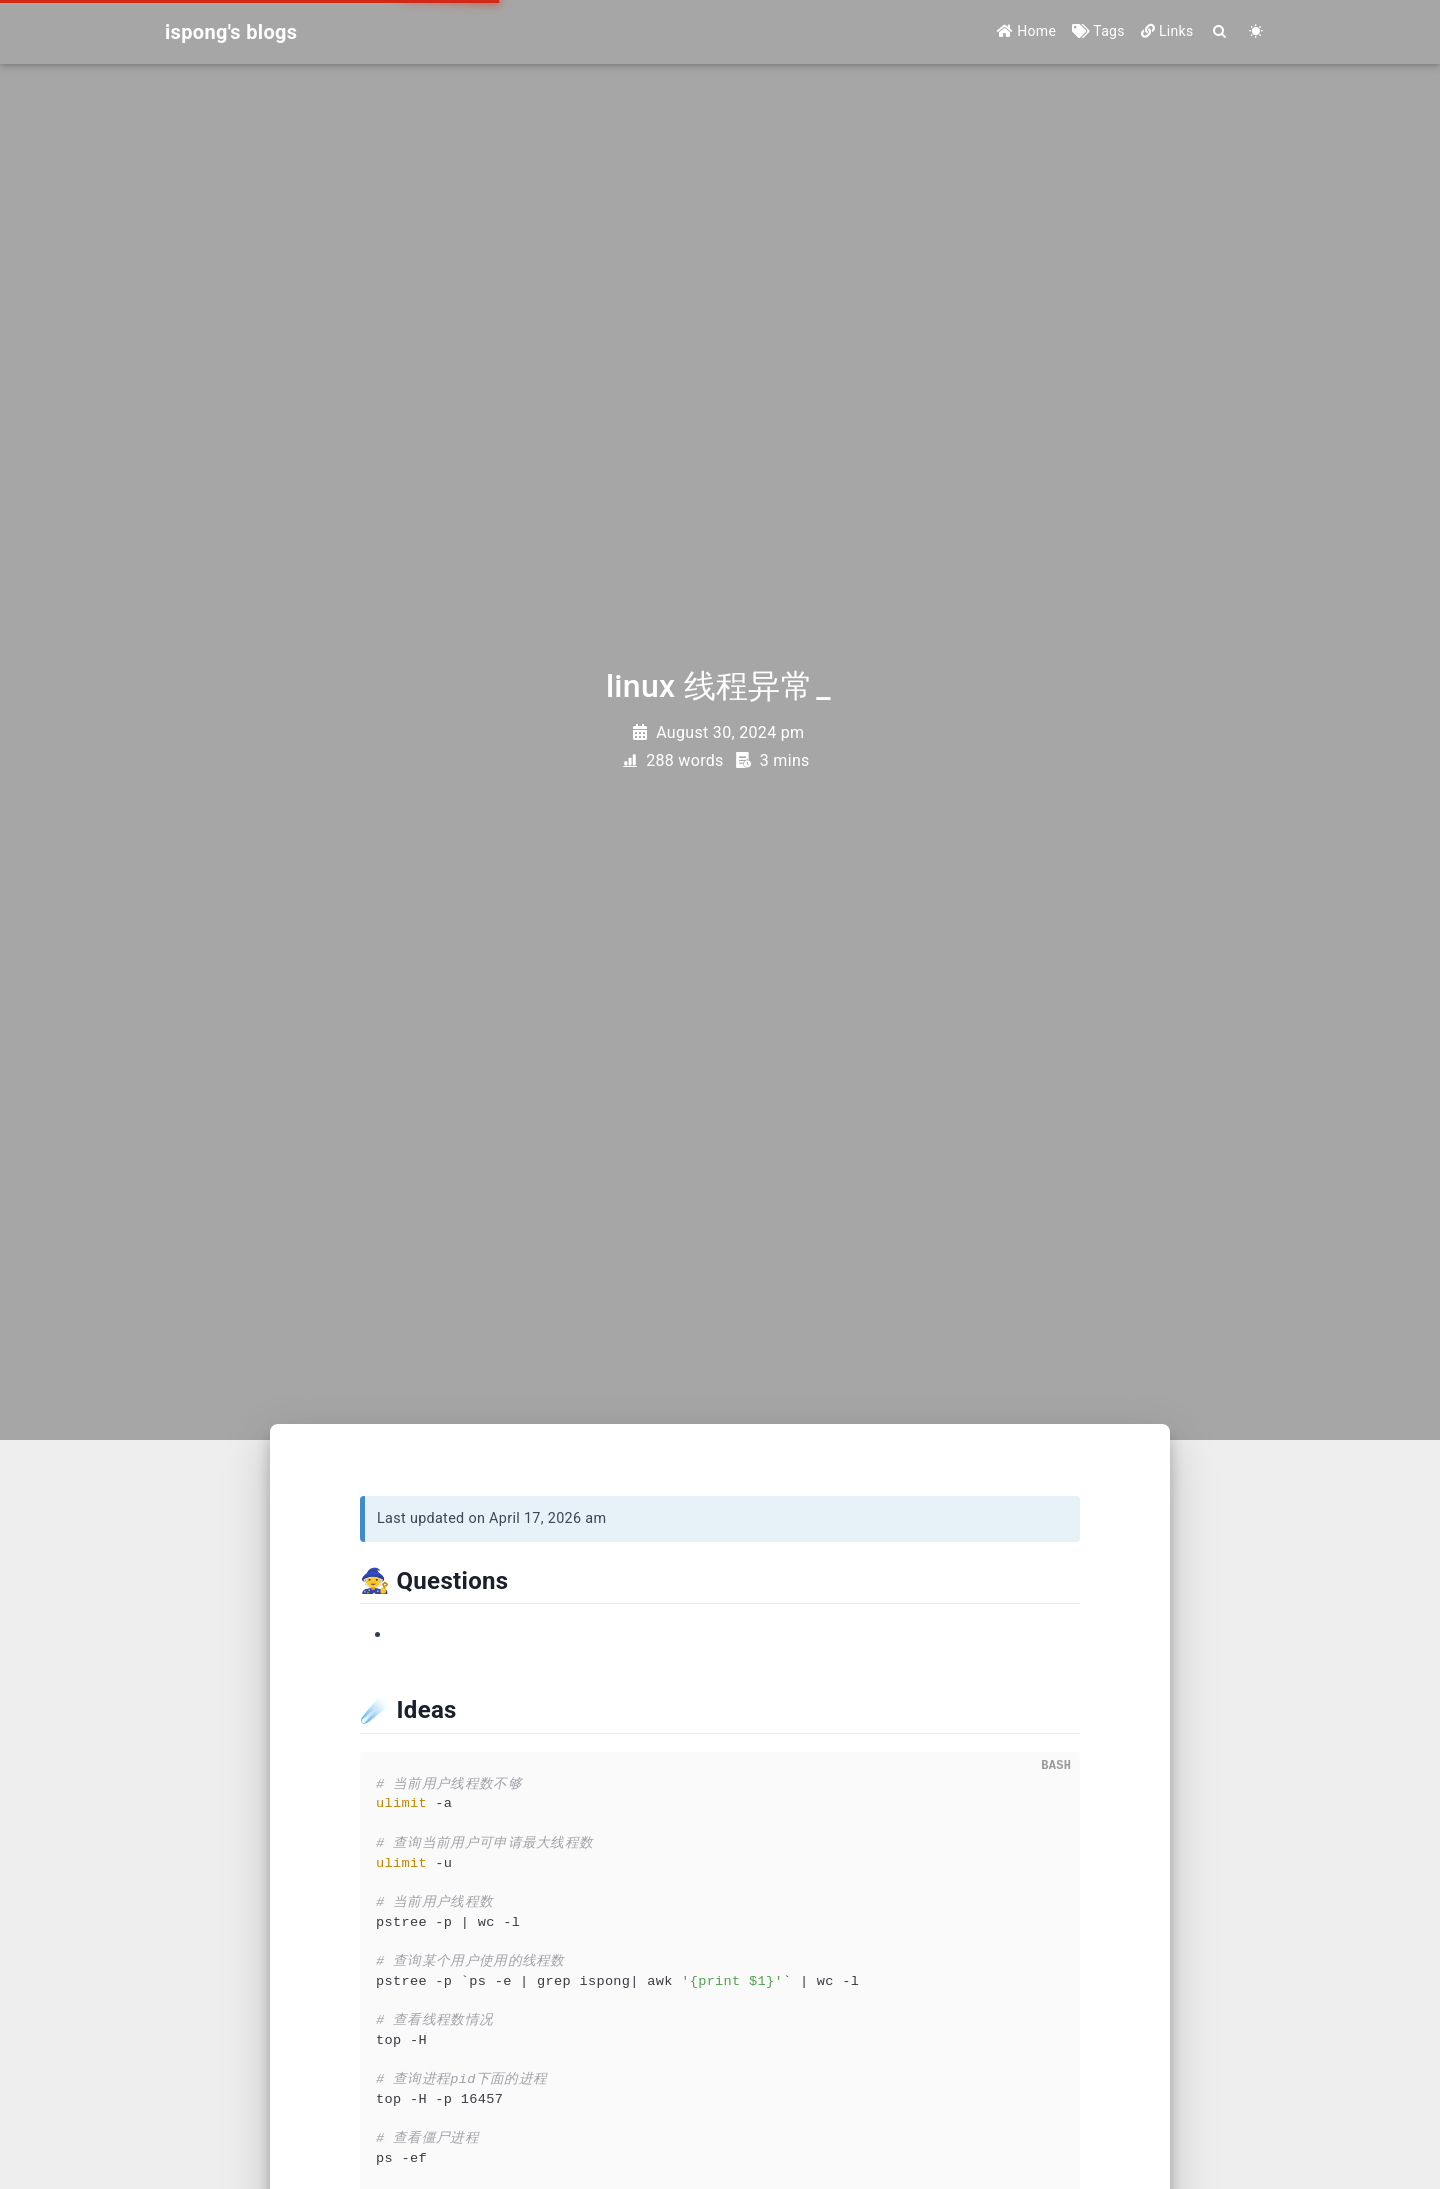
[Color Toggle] (1256, 32)
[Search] (1220, 32)
